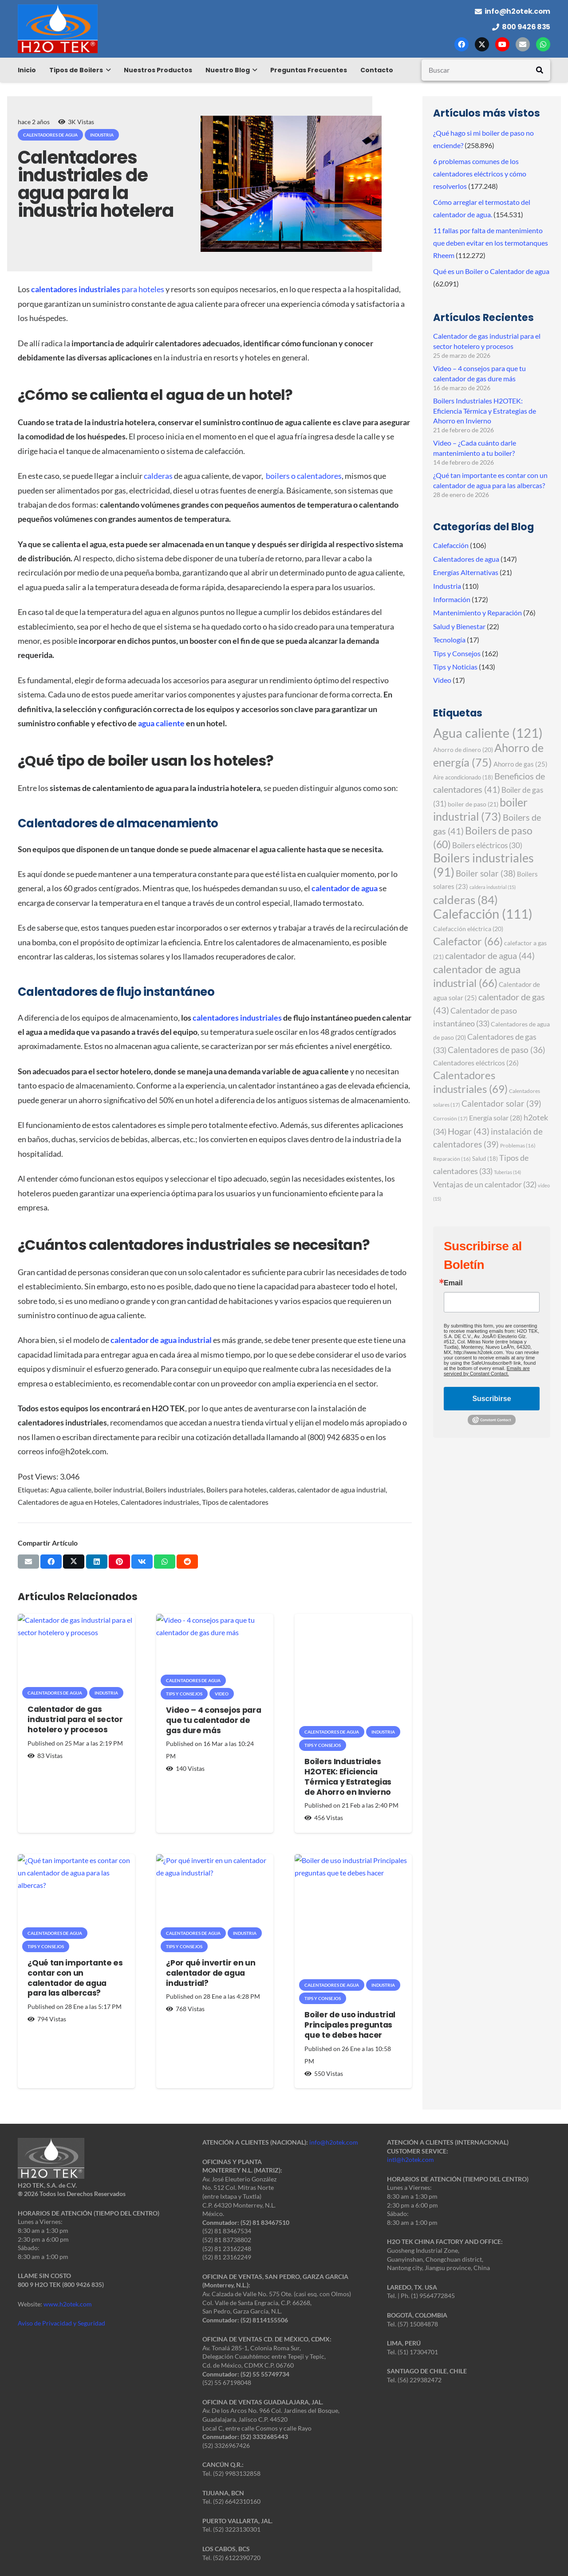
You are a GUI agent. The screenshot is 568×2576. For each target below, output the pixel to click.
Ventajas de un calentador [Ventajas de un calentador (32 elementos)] (484, 1184)
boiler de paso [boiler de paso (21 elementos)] (473, 804)
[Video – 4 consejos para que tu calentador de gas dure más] (214, 1646)
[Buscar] (486, 70)
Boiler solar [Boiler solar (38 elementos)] (486, 873)
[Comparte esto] (51, 1561)
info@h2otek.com (333, 2142)
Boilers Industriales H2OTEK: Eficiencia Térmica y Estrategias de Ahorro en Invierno (347, 1777)
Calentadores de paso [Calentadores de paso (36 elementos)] (496, 1050)
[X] (482, 44)
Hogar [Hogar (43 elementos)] (468, 1131)
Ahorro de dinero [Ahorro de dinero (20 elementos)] (463, 749)
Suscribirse (491, 1398)
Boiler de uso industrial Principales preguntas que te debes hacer (349, 2024)
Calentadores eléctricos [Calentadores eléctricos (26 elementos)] (476, 1062)
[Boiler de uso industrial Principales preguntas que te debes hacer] (353, 1919)
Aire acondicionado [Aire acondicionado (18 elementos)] (463, 777)
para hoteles (97, 289)
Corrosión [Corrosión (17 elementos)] (450, 1118)
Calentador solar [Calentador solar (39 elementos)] (501, 1103)
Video (442, 680)
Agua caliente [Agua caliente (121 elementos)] (488, 732)
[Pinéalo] (119, 1561)
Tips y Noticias (455, 666)
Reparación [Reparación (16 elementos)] (452, 1158)
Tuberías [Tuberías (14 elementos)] (507, 1172)
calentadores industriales (237, 1017)
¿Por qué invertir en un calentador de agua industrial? (210, 1973)
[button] (106, 70)
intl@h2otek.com (410, 2159)
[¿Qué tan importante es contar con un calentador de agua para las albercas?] (76, 1893)
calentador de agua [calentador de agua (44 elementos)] (490, 955)
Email (453, 1283)
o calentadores (316, 476)
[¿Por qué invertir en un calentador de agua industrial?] (214, 1893)
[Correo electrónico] (523, 44)
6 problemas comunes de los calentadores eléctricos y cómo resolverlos (479, 173)
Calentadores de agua (466, 559)
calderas (158, 476)
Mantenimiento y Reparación (477, 612)
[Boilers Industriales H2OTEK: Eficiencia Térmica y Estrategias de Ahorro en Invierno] (353, 1672)
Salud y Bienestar (459, 626)
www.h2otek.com (67, 2304)
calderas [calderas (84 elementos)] (465, 900)
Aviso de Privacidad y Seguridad (61, 2323)
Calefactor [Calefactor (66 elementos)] (468, 941)
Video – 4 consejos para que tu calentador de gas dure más (213, 1720)
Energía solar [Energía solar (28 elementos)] (495, 1117)
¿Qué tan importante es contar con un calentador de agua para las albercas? (75, 1978)
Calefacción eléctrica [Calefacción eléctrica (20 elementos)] (468, 928)
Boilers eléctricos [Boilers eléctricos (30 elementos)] (487, 845)
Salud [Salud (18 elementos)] (485, 1158)
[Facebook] (461, 44)
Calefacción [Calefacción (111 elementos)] (482, 913)
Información (451, 599)
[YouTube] (502, 44)
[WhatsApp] (543, 44)
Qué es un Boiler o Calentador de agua (491, 271)
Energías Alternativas (465, 572)
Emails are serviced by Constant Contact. (487, 1371)
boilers (278, 476)
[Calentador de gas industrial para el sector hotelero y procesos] (76, 1653)
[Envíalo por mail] (28, 1561)
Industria (447, 586)
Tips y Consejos (457, 653)
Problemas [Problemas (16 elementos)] (518, 1145)
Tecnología (449, 639)
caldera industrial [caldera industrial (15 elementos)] (492, 887)
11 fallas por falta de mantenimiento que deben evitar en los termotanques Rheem (490, 242)
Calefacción (451, 545)
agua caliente (161, 723)
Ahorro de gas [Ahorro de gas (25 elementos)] (520, 764)
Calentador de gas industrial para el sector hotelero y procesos (75, 1719)
